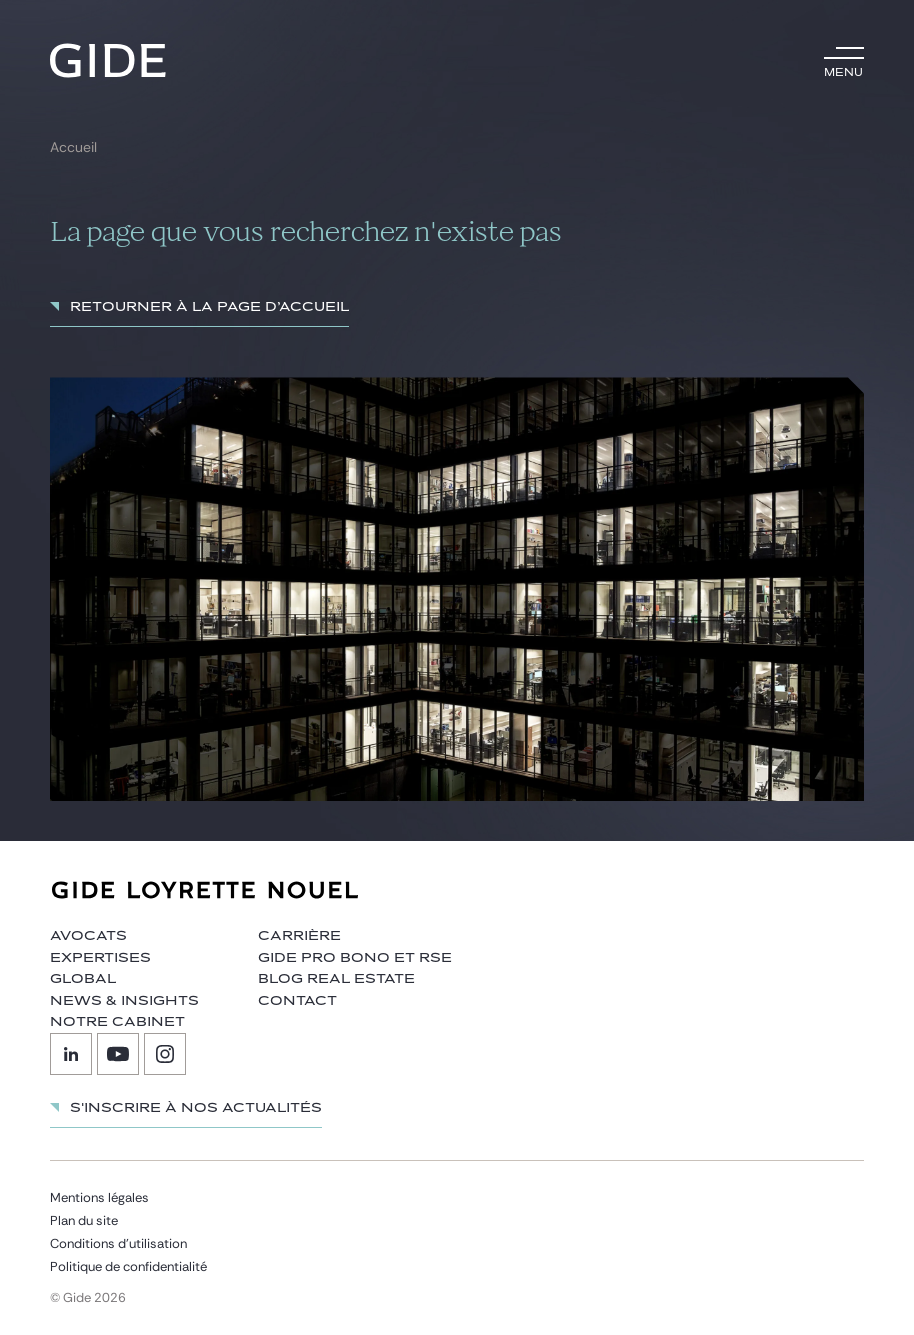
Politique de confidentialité (128, 1266)
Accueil (73, 147)
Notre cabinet (117, 1022)
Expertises (100, 958)
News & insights (124, 1001)
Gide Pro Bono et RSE (355, 958)
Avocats (88, 936)
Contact (297, 1001)
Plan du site (84, 1220)
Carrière (299, 936)
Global (83, 979)
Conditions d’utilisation (118, 1243)
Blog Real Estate (336, 979)
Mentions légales (99, 1197)
